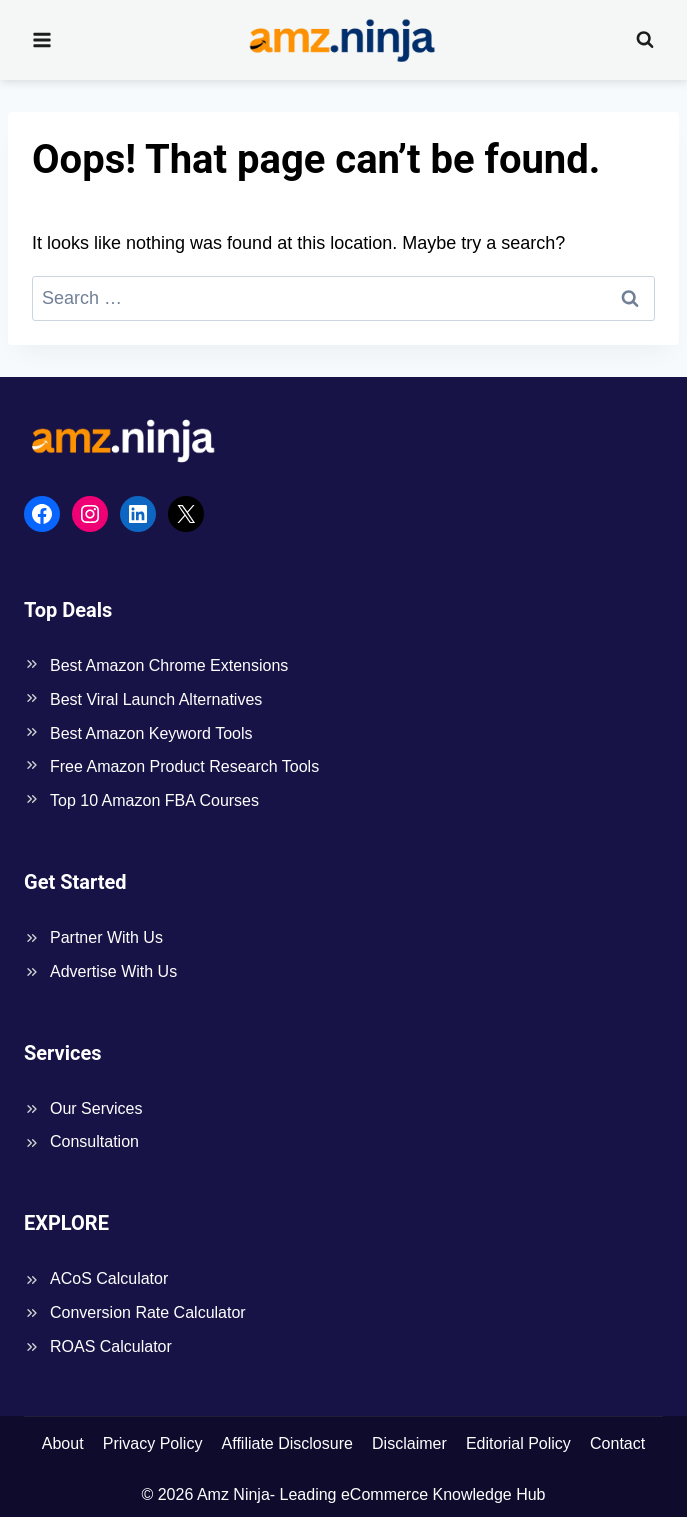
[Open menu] (42, 39)
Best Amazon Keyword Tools (151, 733)
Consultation (94, 1141)
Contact (617, 1443)
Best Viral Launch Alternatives (156, 699)
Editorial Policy (518, 1443)
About (63, 1443)
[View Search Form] (645, 40)
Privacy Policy (153, 1443)
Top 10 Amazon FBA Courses (154, 800)
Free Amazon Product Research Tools (184, 766)
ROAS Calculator (111, 1346)
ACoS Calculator (109, 1278)
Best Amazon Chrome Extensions (169, 665)
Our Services (96, 1108)
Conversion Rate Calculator (148, 1312)
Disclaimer (409, 1443)
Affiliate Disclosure (287, 1443)
